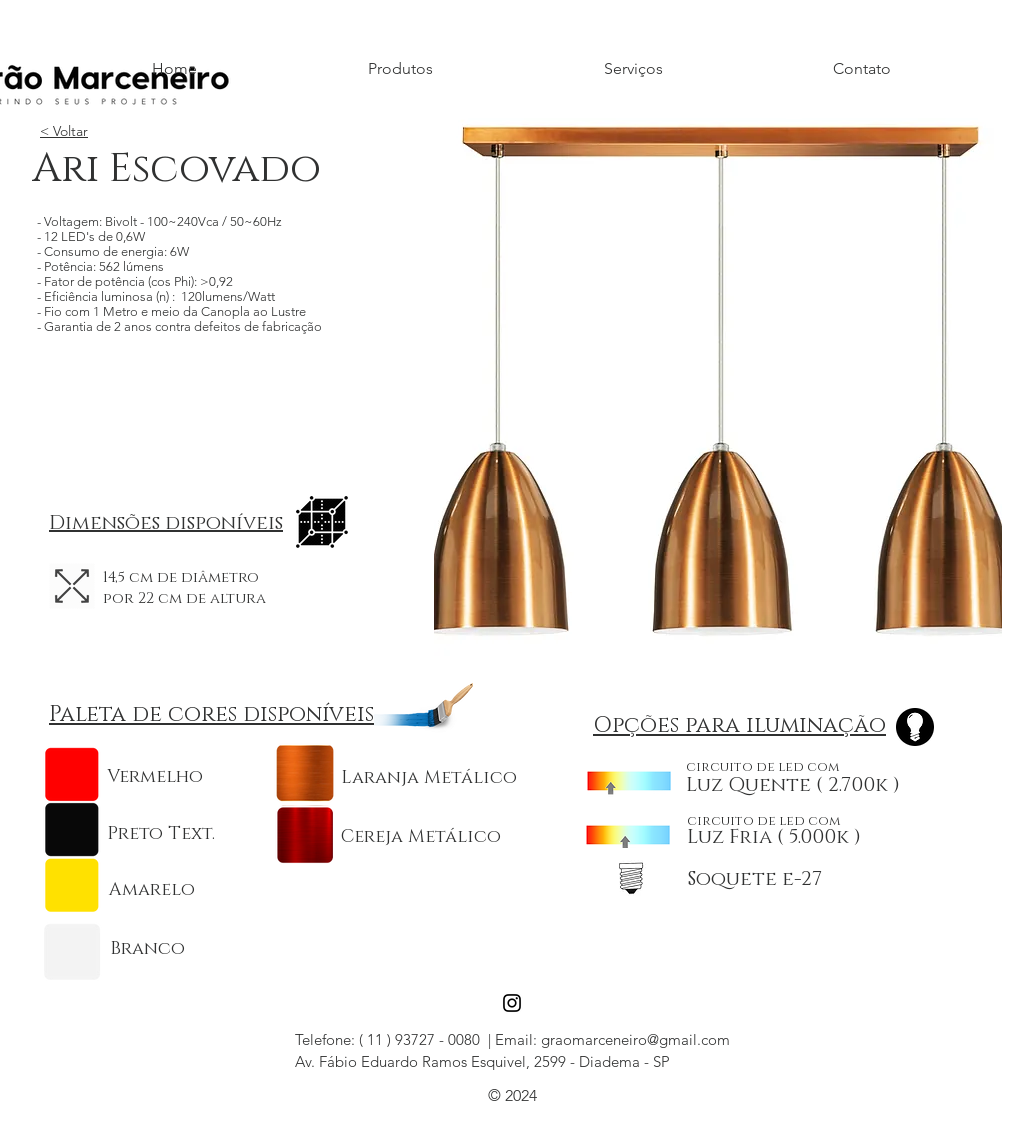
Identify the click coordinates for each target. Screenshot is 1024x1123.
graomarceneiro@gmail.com (635, 1039)
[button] (718, 385)
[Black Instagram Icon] (512, 1003)
